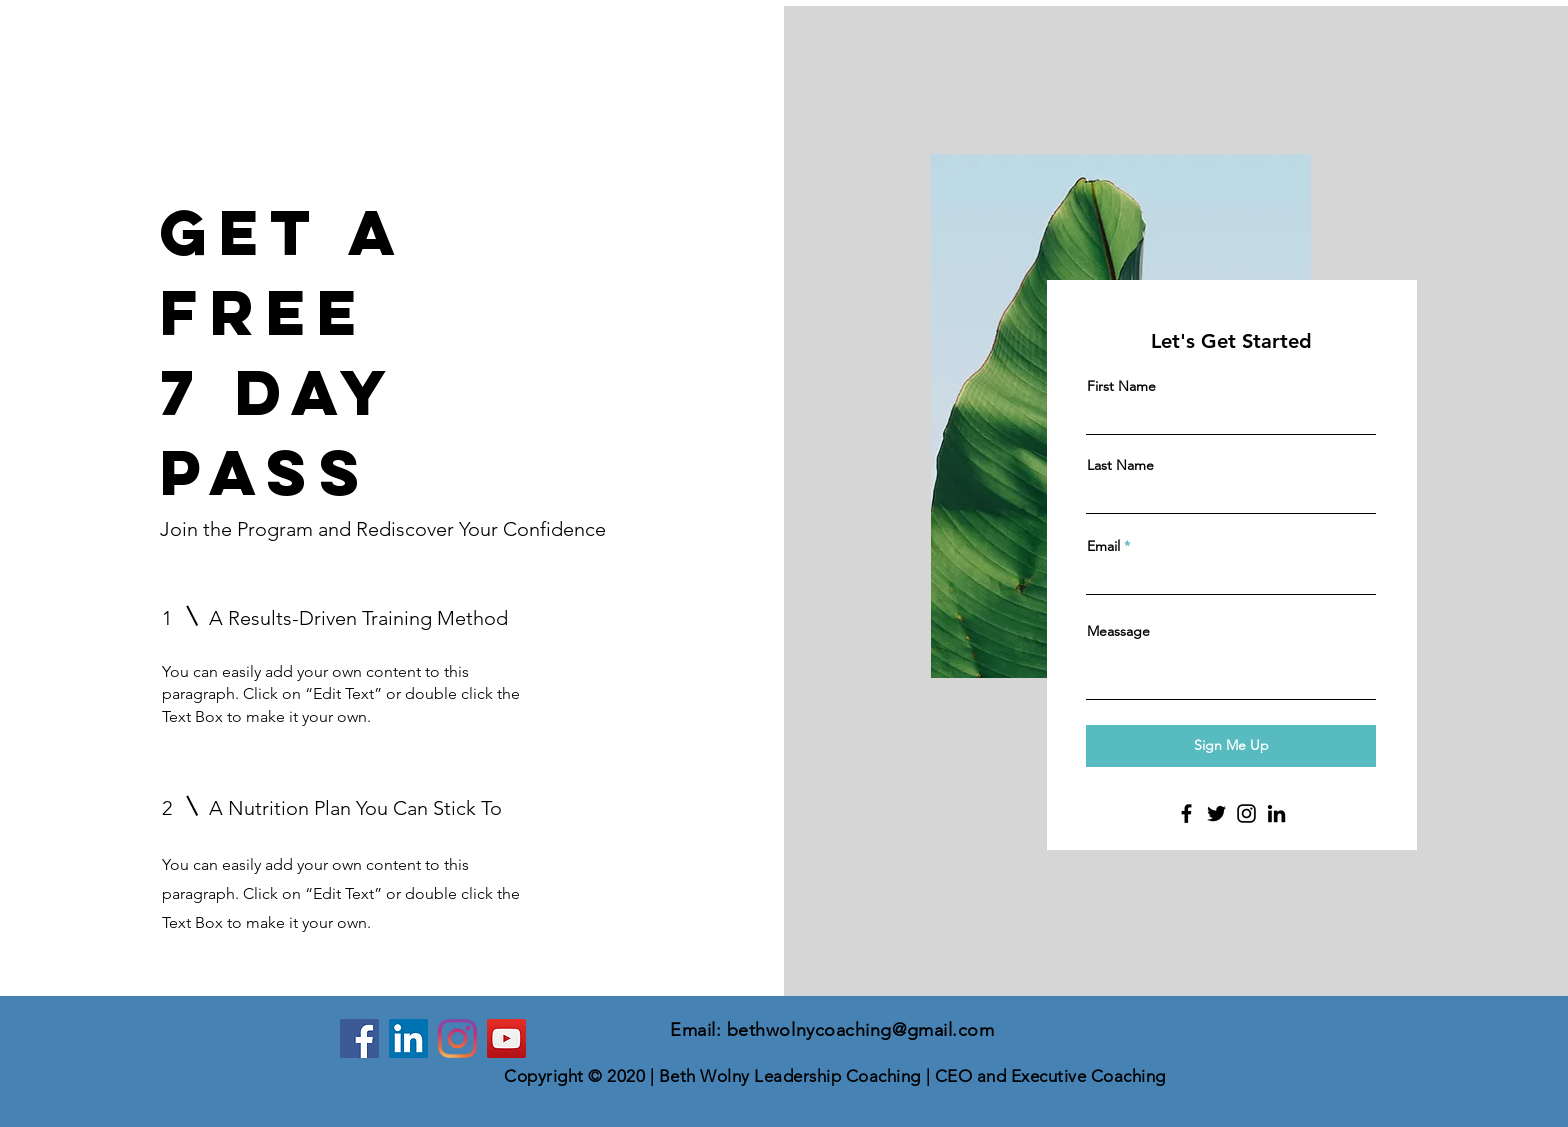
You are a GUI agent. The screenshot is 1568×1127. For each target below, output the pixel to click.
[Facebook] (1186, 813)
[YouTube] (506, 1038)
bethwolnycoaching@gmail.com (861, 1030)
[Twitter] (1216, 813)
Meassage (1118, 631)
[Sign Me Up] (1231, 746)
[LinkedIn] (1276, 813)
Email (1103, 546)
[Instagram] (1246, 813)
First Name (1121, 386)
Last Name (1120, 465)
